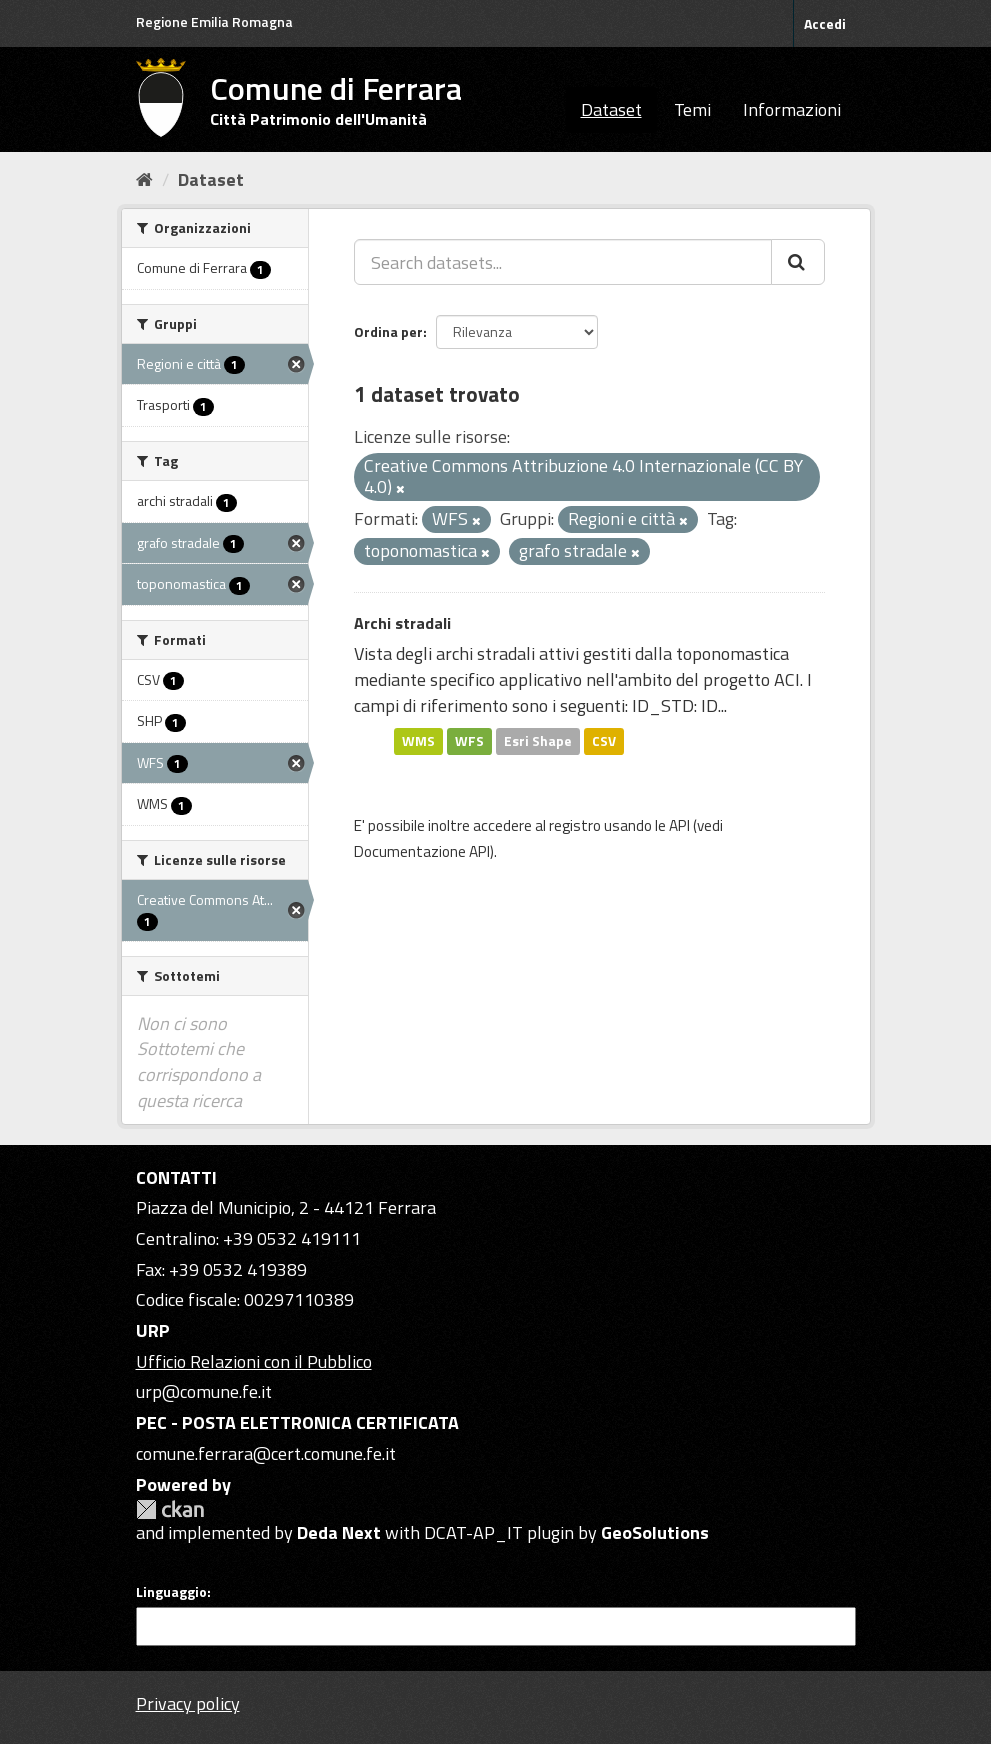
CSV (604, 741)
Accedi (825, 23)
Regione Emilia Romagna (214, 21)
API (679, 825)
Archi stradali (402, 623)
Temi (692, 109)
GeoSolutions (655, 1532)
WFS (469, 741)
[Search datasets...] (563, 262)
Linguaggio (171, 1592)
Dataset (611, 109)
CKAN (170, 1509)
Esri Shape (538, 741)
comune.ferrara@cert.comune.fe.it (266, 1453)
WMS (418, 741)
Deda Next (339, 1532)
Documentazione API (422, 851)
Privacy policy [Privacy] (188, 1703)
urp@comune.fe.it (204, 1391)
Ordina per (388, 331)
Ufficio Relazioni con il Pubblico (254, 1361)
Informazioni (792, 109)
